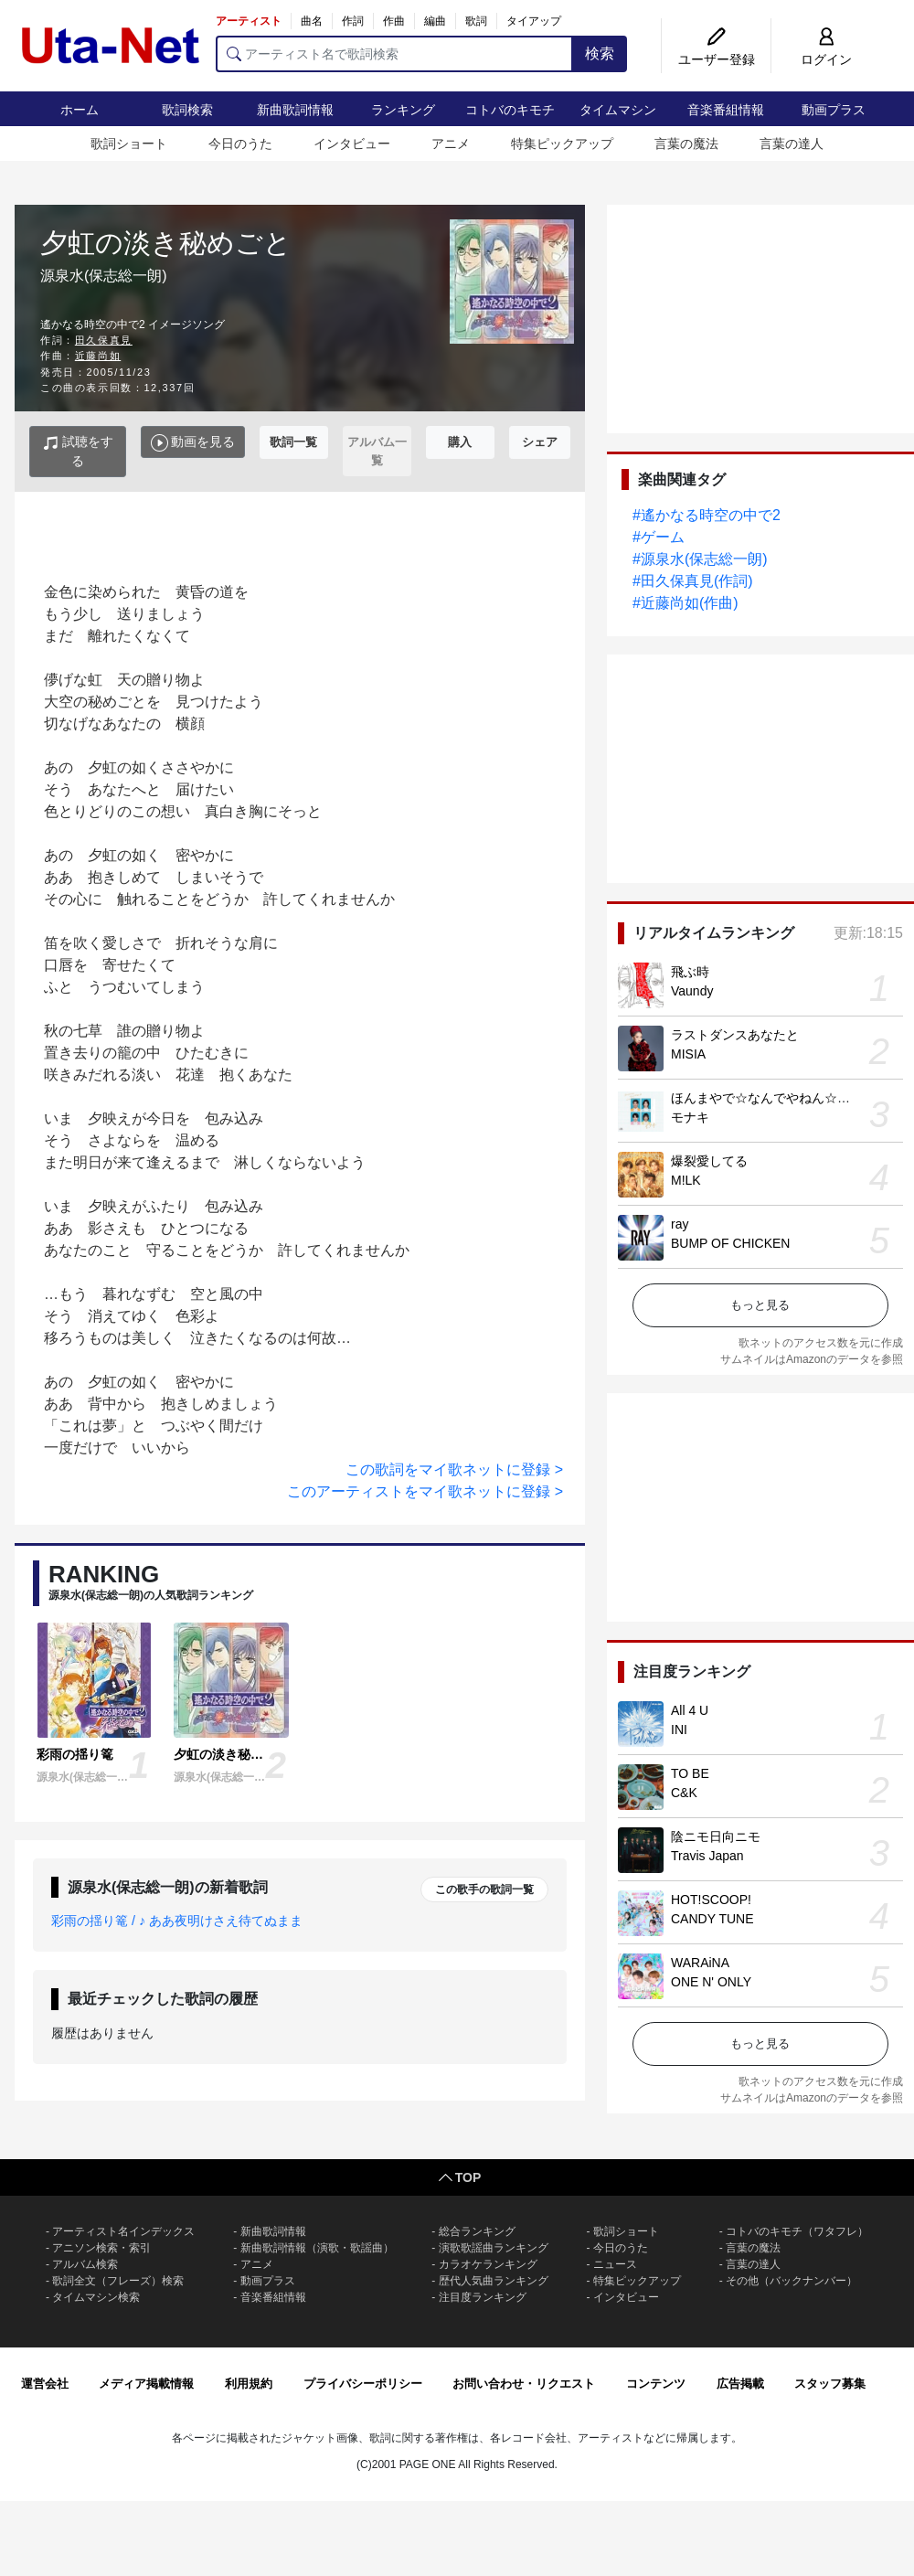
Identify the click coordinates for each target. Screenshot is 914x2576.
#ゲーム (658, 537)
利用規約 (248, 2383)
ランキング (403, 109)
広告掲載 (740, 2383)
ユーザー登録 (716, 59)
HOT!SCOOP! (711, 1899)
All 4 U (689, 1710)
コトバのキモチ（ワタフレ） (797, 2231)
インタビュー (352, 143)
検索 (599, 53)
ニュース (615, 2264)
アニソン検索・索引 (101, 2247)
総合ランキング (477, 2231)
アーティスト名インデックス (123, 2231)
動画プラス (834, 109)
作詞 (353, 21)
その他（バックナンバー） (791, 2280)
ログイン (826, 59)
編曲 (435, 21)
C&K (684, 1792)
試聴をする (78, 451)
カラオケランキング (488, 2264)
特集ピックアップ (562, 143)
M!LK (686, 1180)
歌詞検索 (187, 109)
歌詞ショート (128, 143)
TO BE (690, 1773)
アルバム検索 (85, 2264)
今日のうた (240, 143)
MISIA (688, 1054)
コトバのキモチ (510, 109)
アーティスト (249, 21)
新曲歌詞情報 (295, 109)
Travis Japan (707, 1855)
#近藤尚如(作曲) (685, 603)
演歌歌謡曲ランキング (493, 2247)
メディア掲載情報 (146, 2383)
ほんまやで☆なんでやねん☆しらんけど (786, 1098)
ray (679, 1224)
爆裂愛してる (709, 1161)
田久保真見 (104, 340)
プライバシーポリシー (362, 2383)
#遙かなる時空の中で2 (706, 515)
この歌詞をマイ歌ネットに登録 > (454, 1469)
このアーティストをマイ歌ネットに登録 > (425, 1491)
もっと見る (760, 1305)
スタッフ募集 (830, 2383)
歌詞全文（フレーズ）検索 (118, 2280)
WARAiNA (700, 1962)
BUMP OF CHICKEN (730, 1243)
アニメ (450, 143)
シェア (540, 442)
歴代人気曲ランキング (493, 2280)
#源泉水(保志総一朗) (700, 559)
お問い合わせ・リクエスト (523, 2383)
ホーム (79, 109)
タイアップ (533, 21)
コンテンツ (656, 2383)
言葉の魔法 (686, 143)
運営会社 (45, 2383)
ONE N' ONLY (711, 1982)
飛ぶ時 (690, 971)
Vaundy (692, 991)
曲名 (312, 21)
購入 (460, 442)
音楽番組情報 (725, 109)
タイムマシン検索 (96, 2297)
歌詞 (476, 21)
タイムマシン (617, 109)
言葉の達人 (792, 143)
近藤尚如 (98, 355)
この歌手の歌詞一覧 (484, 1889)
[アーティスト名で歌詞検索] (394, 54)
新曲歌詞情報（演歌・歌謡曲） (317, 2247)
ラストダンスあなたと (735, 1034)
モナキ (690, 1117)
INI (679, 1729)
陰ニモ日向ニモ (715, 1836)
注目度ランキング (482, 2297)
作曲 (394, 21)
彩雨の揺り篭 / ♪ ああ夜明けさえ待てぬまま (177, 1920)
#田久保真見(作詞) (692, 581)
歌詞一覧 (293, 442)
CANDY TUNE (712, 1918)
